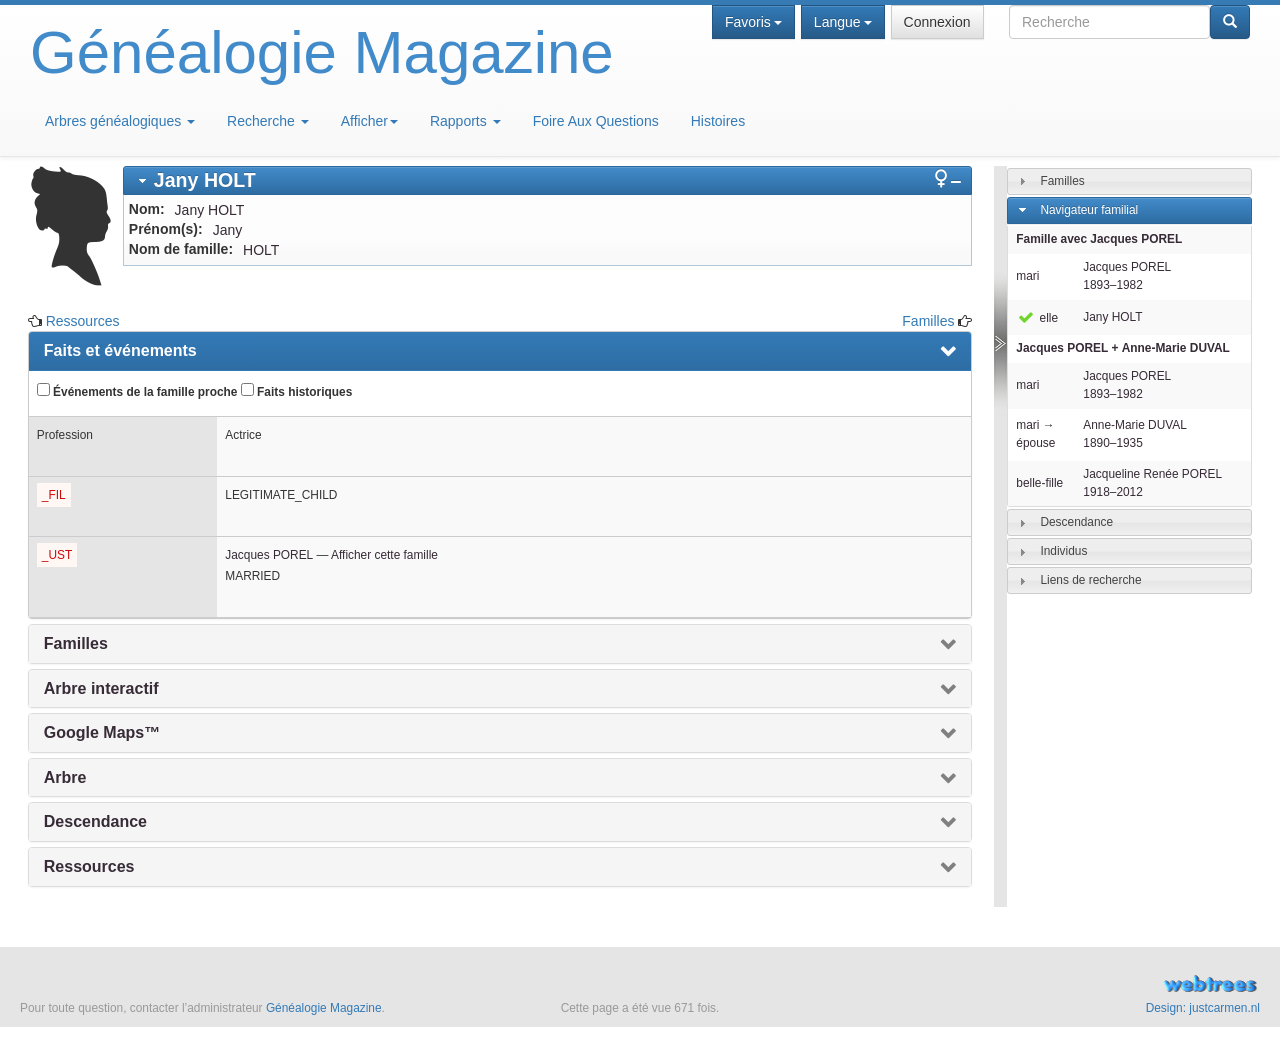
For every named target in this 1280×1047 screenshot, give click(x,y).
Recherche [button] (268, 121)
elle (1037, 318)
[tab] (548, 180)
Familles (928, 321)
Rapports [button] (465, 121)
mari (1027, 276)
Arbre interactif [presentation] (101, 688)
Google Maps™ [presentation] (102, 732)
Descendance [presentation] (95, 821)
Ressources (83, 321)
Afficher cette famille (384, 555)
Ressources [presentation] (89, 866)
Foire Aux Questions (596, 121)
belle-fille (1039, 483)
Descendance (1076, 522)
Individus (1063, 551)
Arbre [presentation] (65, 777)
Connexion (937, 22)
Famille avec (1099, 239)
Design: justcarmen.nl (1203, 1008)
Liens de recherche (1090, 580)
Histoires (718, 121)
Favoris (753, 22)
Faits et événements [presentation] (120, 350)
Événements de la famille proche (137, 391)
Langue (843, 22)
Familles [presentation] (76, 643)
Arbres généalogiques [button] (120, 121)
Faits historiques (296, 391)
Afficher (369, 121)
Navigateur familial (1089, 210)
